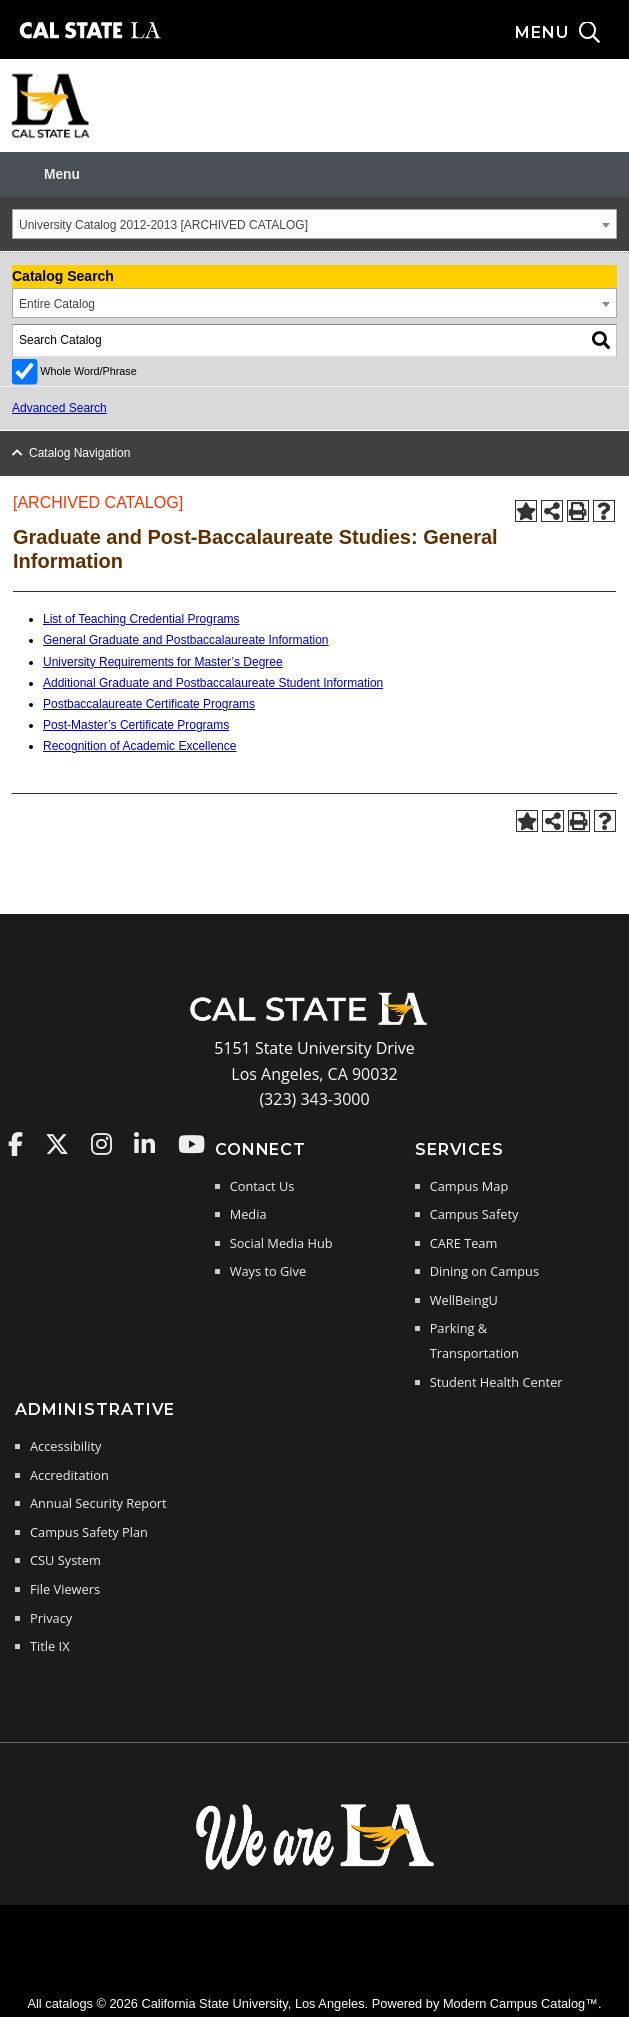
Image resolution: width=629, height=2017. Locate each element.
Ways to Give (268, 1271)
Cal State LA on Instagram (101, 1144)
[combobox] (314, 224)
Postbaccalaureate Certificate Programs (149, 704)
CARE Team (464, 1243)
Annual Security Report (98, 1503)
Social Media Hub (281, 1243)
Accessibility (65, 1446)
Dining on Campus (484, 1271)
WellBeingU (464, 1300)
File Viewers (65, 1589)
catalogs (69, 2003)
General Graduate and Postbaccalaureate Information (186, 640)
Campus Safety (474, 1214)
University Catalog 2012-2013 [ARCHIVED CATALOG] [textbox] (163, 225)
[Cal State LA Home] (315, 1023)
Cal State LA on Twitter (57, 1144)
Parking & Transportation (474, 1341)
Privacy (51, 1618)
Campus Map (469, 1186)
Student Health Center (496, 1382)
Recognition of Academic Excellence (139, 746)
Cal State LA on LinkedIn (144, 1144)
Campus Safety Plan (89, 1532)
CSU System (65, 1560)
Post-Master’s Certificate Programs (136, 725)
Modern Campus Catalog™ (520, 2003)
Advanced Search (59, 408)
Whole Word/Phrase (88, 371)
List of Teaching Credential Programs (141, 619)
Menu (62, 174)
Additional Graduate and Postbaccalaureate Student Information (213, 683)
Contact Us (262, 1186)
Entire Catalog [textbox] (57, 304)
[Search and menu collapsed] (572, 33)
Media (248, 1214)
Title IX (50, 1646)
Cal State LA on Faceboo (15, 1144)
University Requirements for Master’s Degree (163, 662)
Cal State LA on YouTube (191, 1144)
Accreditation (69, 1475)
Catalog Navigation (79, 453)
